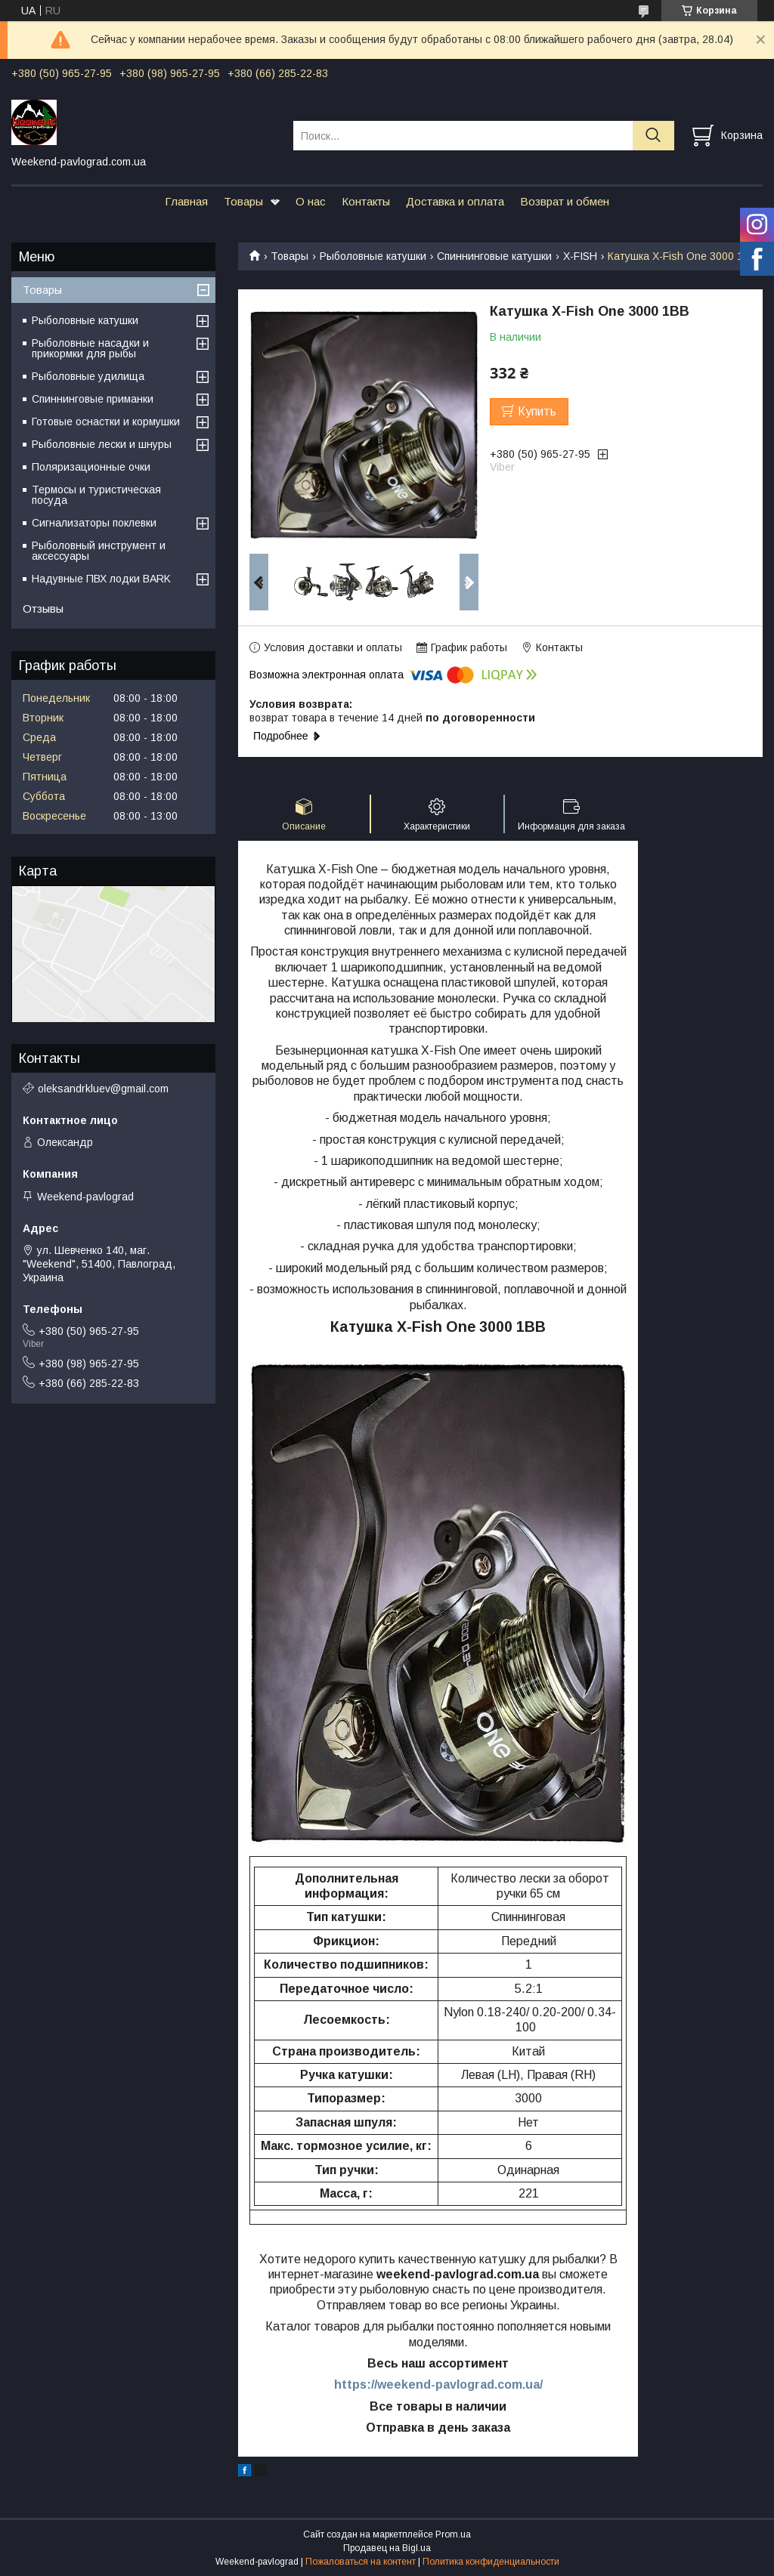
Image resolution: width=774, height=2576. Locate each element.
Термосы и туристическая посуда (96, 494)
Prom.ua (453, 2534)
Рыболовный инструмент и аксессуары (99, 550)
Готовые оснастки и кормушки (106, 421)
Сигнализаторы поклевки (94, 523)
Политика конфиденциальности (491, 2561)
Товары (243, 201)
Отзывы (43, 608)
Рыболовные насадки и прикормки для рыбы (90, 348)
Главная (186, 201)
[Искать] (653, 135)
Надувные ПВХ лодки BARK (101, 579)
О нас (311, 201)
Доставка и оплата (455, 201)
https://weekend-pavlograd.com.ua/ (438, 2384)
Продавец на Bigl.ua (387, 2548)
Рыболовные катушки (373, 256)
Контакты (366, 201)
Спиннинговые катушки (494, 256)
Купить (537, 411)
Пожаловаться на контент (360, 2561)
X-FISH (580, 256)
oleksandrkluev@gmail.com (103, 1089)
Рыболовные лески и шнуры (102, 444)
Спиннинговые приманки (92, 399)
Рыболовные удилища (88, 376)
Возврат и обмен (564, 201)
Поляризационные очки (91, 467)
